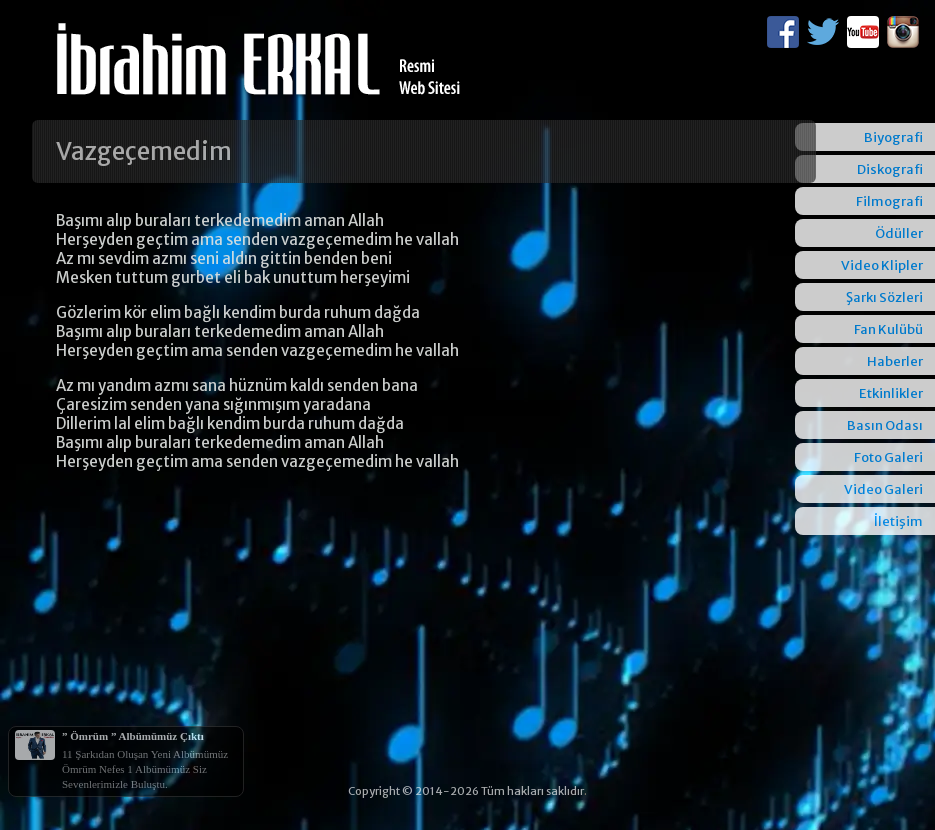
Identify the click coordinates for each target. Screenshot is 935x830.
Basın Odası (885, 425)
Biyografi (893, 137)
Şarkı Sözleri (884, 297)
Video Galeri (883, 489)
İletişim (898, 521)
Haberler (895, 361)
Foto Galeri (888, 457)
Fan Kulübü (888, 329)
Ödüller (899, 233)
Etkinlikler (891, 393)
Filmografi (889, 201)
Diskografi (890, 169)
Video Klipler (882, 265)
